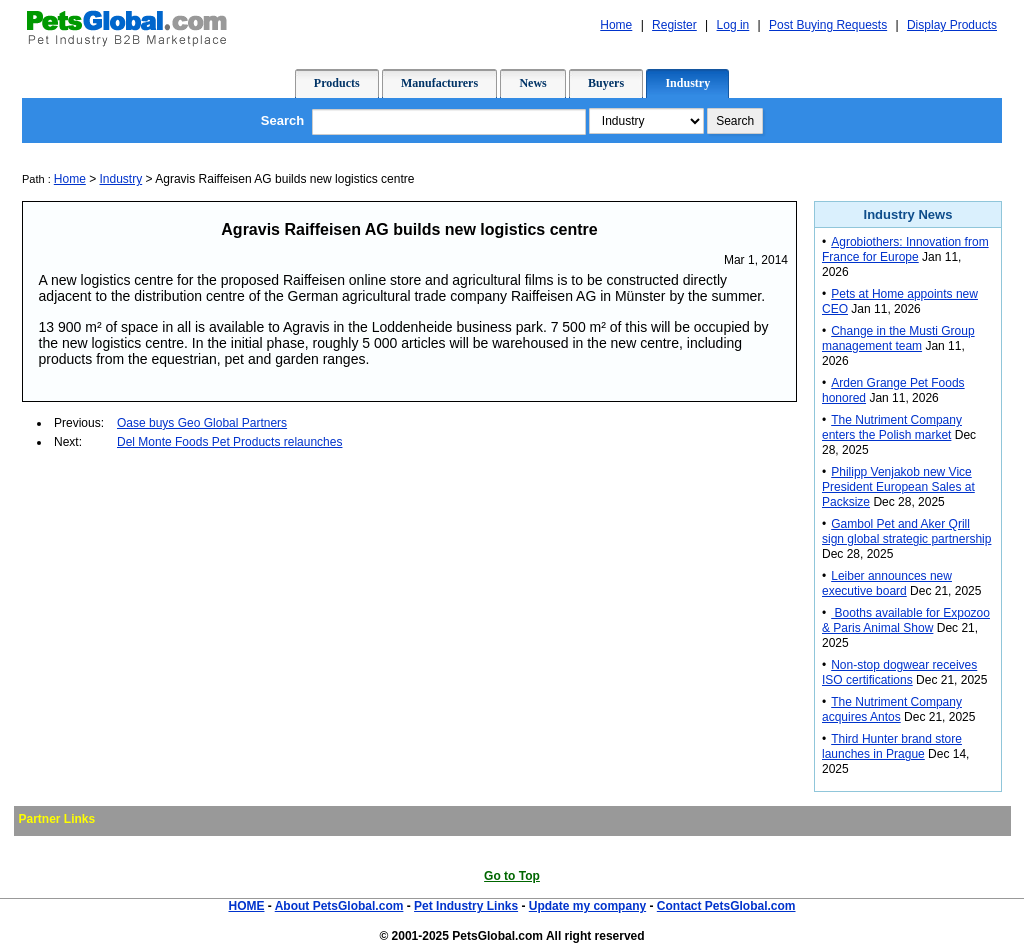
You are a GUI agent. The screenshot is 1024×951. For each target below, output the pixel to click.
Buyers (606, 83)
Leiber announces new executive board (887, 583)
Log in (733, 25)
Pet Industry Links (466, 906)
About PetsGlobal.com (339, 906)
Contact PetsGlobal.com (726, 906)
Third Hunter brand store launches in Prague (892, 746)
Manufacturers (439, 83)
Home (616, 25)
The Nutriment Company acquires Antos (892, 709)
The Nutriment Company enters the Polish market (892, 427)
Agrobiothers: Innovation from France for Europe (905, 249)
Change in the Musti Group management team (898, 338)
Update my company (587, 906)
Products (337, 83)
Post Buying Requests (828, 25)
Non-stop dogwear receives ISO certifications (899, 672)
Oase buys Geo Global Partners (202, 423)
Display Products (952, 25)
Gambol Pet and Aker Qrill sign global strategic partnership (906, 531)
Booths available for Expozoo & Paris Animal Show (906, 620)
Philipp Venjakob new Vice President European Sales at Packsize (898, 487)
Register (674, 25)
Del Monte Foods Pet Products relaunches (229, 442)
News (532, 83)
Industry (687, 83)
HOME (246, 906)
